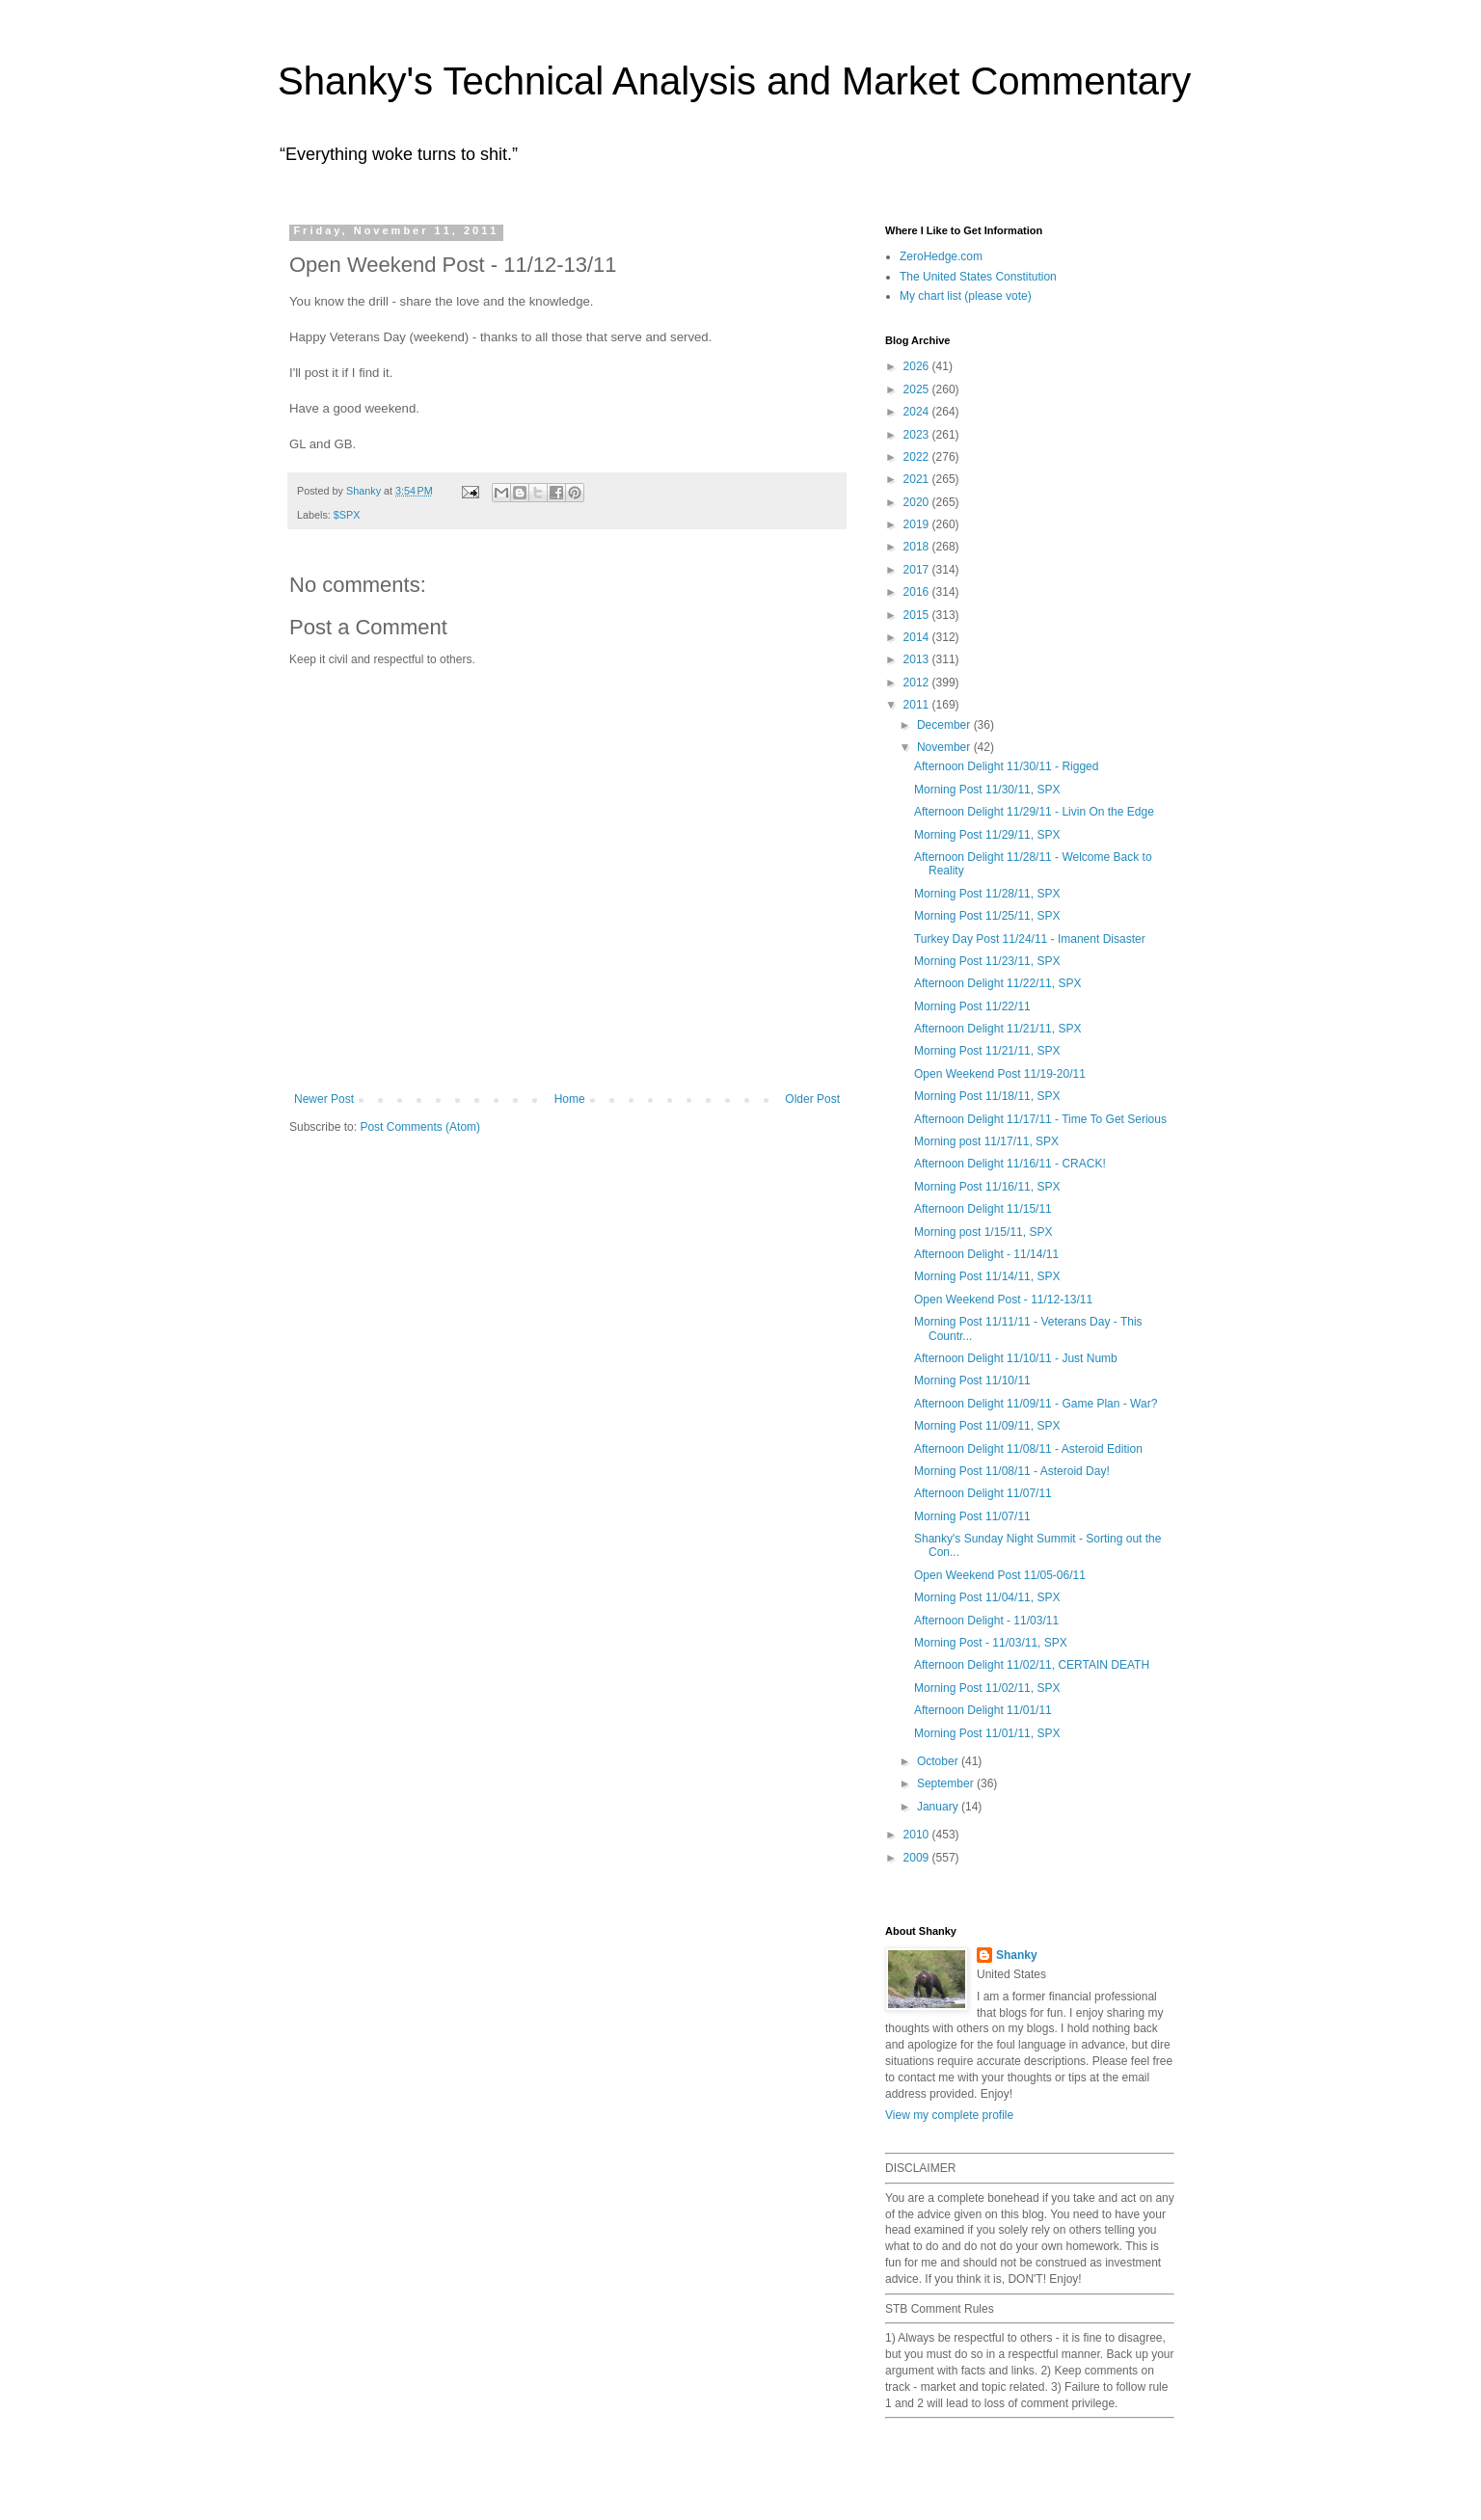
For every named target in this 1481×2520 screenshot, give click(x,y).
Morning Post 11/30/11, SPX (987, 789)
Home (569, 1099)
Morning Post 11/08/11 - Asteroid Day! (1012, 1471)
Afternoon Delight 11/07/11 (983, 1493)
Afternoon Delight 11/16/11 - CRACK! (1010, 1163)
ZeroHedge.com (941, 256)
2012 (917, 682)
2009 (917, 1857)
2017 (917, 569)
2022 (917, 457)
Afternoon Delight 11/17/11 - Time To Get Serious (1040, 1119)
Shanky (1016, 1955)
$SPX (347, 515)
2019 (917, 524)
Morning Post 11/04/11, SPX (987, 1597)
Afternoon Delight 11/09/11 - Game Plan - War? (1035, 1403)
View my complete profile (949, 2115)
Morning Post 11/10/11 (972, 1380)
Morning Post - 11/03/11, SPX (990, 1642)
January (939, 1806)
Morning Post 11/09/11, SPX (987, 1426)
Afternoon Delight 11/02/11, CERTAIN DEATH (1031, 1665)
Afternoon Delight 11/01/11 (983, 1710)
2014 (917, 637)
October (939, 1761)
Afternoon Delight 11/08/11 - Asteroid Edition (1028, 1449)
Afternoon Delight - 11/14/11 (986, 1254)
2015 (917, 615)
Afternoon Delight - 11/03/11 (986, 1620)
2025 (917, 389)
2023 (917, 435)
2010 (917, 1834)
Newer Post (324, 1099)
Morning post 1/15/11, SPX (983, 1232)
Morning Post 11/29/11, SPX (987, 835)
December (945, 725)
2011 (917, 704)
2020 (917, 502)
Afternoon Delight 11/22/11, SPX (997, 983)
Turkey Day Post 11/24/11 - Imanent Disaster (1029, 939)
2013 (917, 659)
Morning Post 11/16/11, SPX (987, 1186)
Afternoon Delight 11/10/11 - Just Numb (1015, 1358)
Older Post (812, 1099)
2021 (917, 479)
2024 (917, 411)
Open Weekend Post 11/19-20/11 (1000, 1074)
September (947, 1783)
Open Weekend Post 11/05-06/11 (1000, 1575)
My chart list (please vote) (966, 296)
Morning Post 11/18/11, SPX (987, 1096)
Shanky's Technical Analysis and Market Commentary (734, 81)
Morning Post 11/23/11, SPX (987, 961)
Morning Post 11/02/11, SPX (987, 1688)
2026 (917, 366)
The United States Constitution (978, 276)
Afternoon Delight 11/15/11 (983, 1209)
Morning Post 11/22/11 (972, 1006)
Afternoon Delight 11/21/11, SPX (997, 1028)
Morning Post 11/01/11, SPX (987, 1733)
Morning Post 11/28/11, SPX (987, 893)
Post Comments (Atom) (420, 1127)
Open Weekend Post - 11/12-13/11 (1003, 1299)
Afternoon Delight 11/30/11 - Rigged (1006, 766)
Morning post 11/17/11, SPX (986, 1141)
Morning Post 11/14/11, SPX (987, 1276)
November (945, 747)
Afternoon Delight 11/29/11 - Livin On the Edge (1034, 811)
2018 (917, 546)
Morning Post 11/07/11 (972, 1516)
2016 (917, 592)
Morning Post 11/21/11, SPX (987, 1051)
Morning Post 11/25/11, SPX (987, 916)
